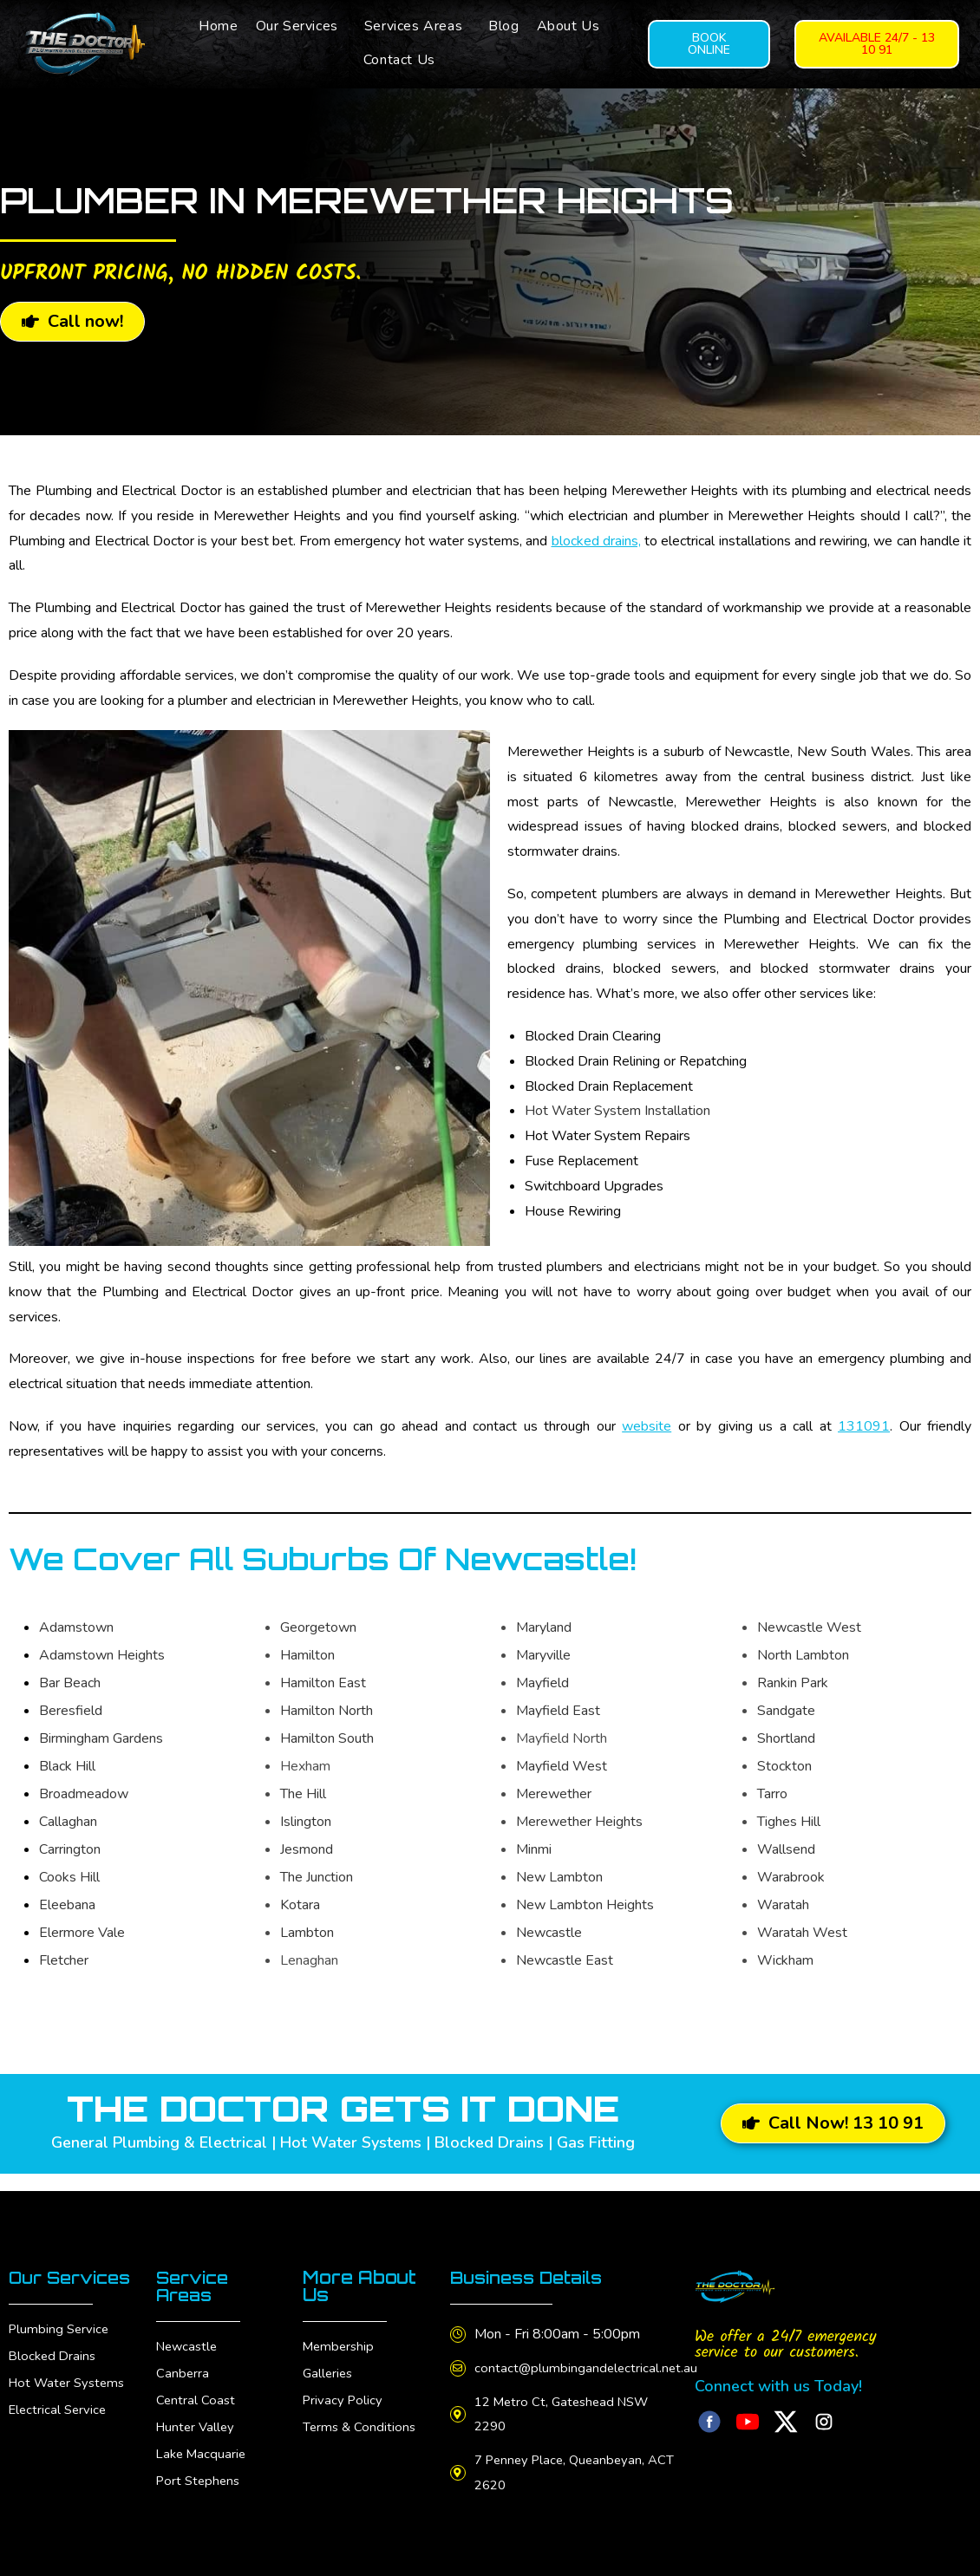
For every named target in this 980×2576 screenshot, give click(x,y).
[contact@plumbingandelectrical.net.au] (460, 2368)
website (646, 1426)
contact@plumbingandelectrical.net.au (593, 2367)
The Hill (303, 1793)
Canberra (183, 2373)
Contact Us (399, 59)
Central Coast (196, 2400)
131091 (864, 1426)
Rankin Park (792, 1682)
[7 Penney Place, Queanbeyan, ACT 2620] (460, 2472)
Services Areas (413, 26)
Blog (503, 26)
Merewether (553, 1793)
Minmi (534, 1849)
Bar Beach (70, 1682)
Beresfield (70, 1710)
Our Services (297, 26)
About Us (568, 26)
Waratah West (802, 1932)
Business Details (532, 2277)
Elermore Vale (82, 1932)
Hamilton (307, 1655)
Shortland (786, 1738)
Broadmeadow (83, 1793)
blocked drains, (596, 541)
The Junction (316, 1877)
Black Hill (67, 1766)
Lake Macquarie (203, 2453)
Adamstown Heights (102, 1655)
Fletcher (63, 1960)
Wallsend (786, 1849)
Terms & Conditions (361, 2426)
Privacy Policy (344, 2400)
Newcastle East (564, 1960)
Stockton (784, 1766)
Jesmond (306, 1849)
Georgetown (318, 1627)
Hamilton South (327, 1738)
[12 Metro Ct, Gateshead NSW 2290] (460, 2413)
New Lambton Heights (585, 1904)
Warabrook (791, 1877)
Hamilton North (326, 1710)
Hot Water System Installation (617, 1110)
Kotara (300, 1904)
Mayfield (542, 1682)
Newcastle (549, 1932)
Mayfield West (561, 1766)
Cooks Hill (69, 1877)
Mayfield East (558, 1710)
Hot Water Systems (70, 2400)
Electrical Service (60, 2426)
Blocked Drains (54, 2373)
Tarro (772, 1793)
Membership (340, 2346)
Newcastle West (809, 1627)
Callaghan (68, 1821)
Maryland (544, 1627)
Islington (305, 1821)
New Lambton (559, 1877)
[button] (301, 26)
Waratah (783, 1904)
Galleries (329, 2373)
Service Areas (194, 2285)
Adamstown (76, 1627)
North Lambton (803, 1655)
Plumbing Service (61, 2346)
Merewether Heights (579, 1821)
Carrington (70, 1849)
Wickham (785, 1960)
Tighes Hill (788, 1821)
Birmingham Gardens (101, 1738)
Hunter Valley (197, 2426)
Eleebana (67, 1904)
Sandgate (786, 1710)
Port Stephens (200, 2480)
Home (218, 26)
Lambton (307, 1932)
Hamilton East (323, 1682)
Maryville (543, 1655)
